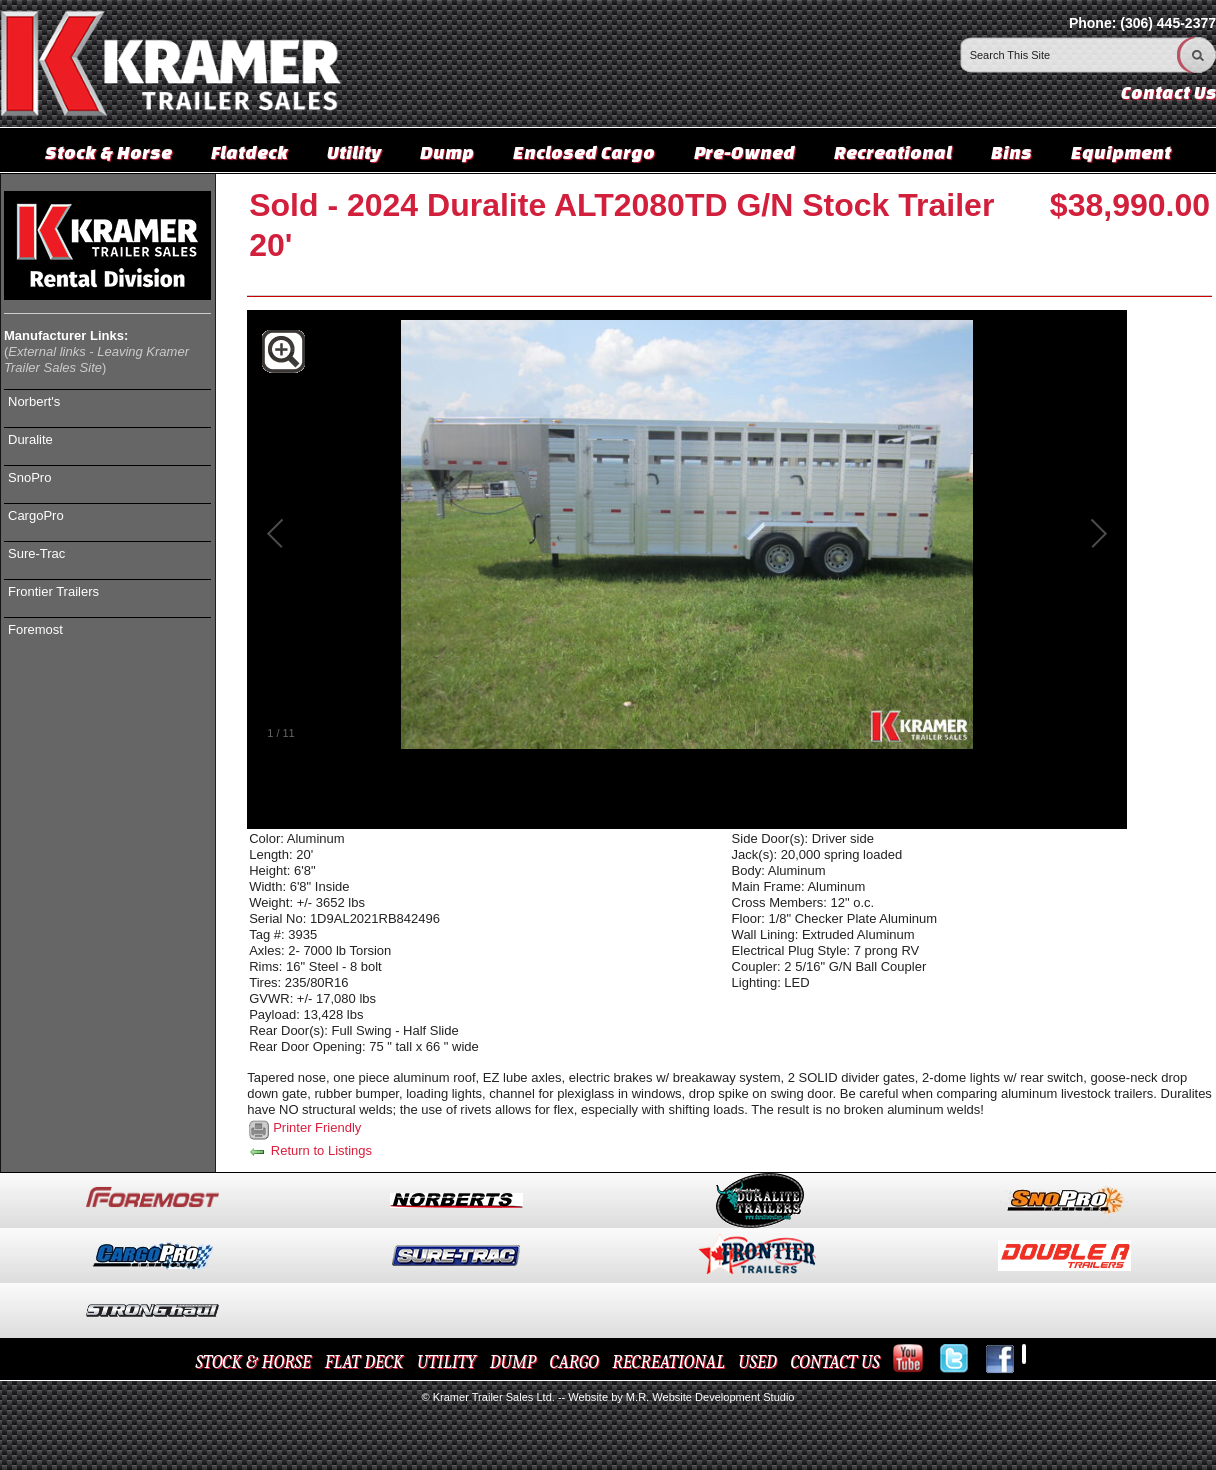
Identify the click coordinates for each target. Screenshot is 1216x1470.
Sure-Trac (36, 553)
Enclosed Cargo (584, 152)
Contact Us (1168, 92)
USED (757, 1362)
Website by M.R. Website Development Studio (681, 1397)
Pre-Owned (744, 152)
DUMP (513, 1362)
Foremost (35, 629)
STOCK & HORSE (254, 1362)
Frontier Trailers (53, 591)
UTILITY (446, 1362)
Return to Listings (309, 1150)
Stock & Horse (108, 152)
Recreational (893, 152)
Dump (447, 152)
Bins (1011, 152)
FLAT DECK (364, 1362)
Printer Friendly (317, 1127)
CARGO (574, 1362)
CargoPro (36, 515)
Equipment (1121, 152)
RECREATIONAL (668, 1362)
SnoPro (29, 477)
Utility (354, 152)
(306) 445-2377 (1168, 23)
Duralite (30, 439)
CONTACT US (834, 1362)
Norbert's (34, 401)
